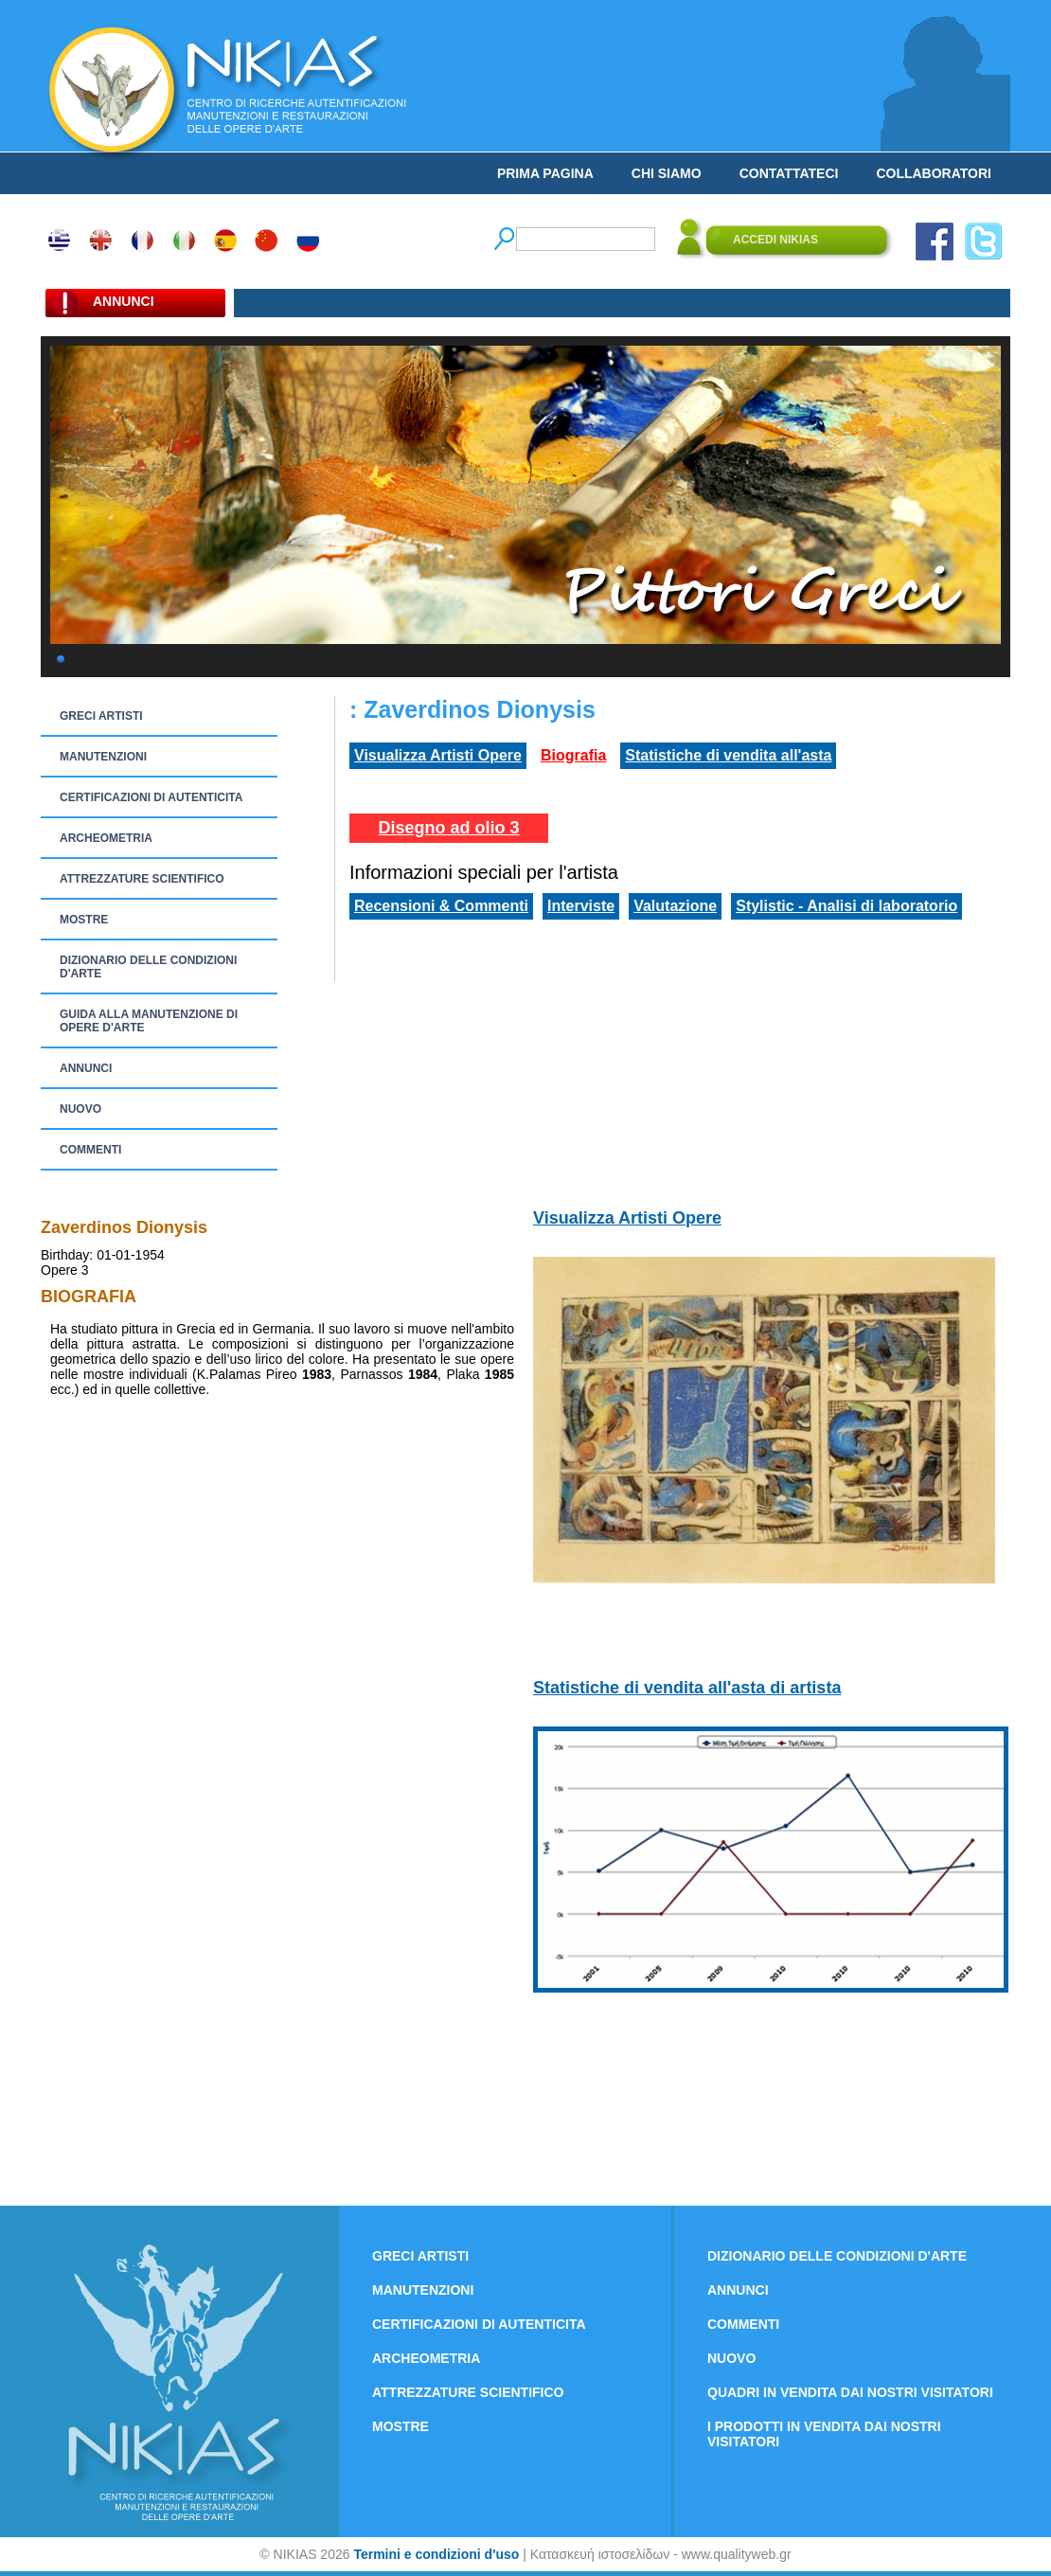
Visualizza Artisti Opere (438, 755)
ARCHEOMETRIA (106, 838)
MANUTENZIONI (103, 756)
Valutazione (675, 906)
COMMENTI (90, 1149)
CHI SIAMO (667, 173)
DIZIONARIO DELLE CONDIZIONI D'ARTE (148, 967)
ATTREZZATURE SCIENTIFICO (142, 879)
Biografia (573, 755)
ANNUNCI (86, 1068)
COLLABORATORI (933, 173)
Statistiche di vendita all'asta (728, 755)
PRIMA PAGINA (545, 173)
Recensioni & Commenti (441, 906)
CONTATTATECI (789, 173)
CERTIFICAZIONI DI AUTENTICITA (151, 797)
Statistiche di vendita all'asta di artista (687, 1687)
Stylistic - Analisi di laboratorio (846, 906)
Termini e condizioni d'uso (436, 2554)
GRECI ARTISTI (101, 716)
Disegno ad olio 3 (448, 827)
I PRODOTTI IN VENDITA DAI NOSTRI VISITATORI (824, 2434)
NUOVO (80, 1109)
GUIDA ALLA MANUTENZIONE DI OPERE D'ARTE (149, 1021)
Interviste (581, 906)
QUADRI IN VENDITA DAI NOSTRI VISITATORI (850, 2392)
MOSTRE (84, 919)
